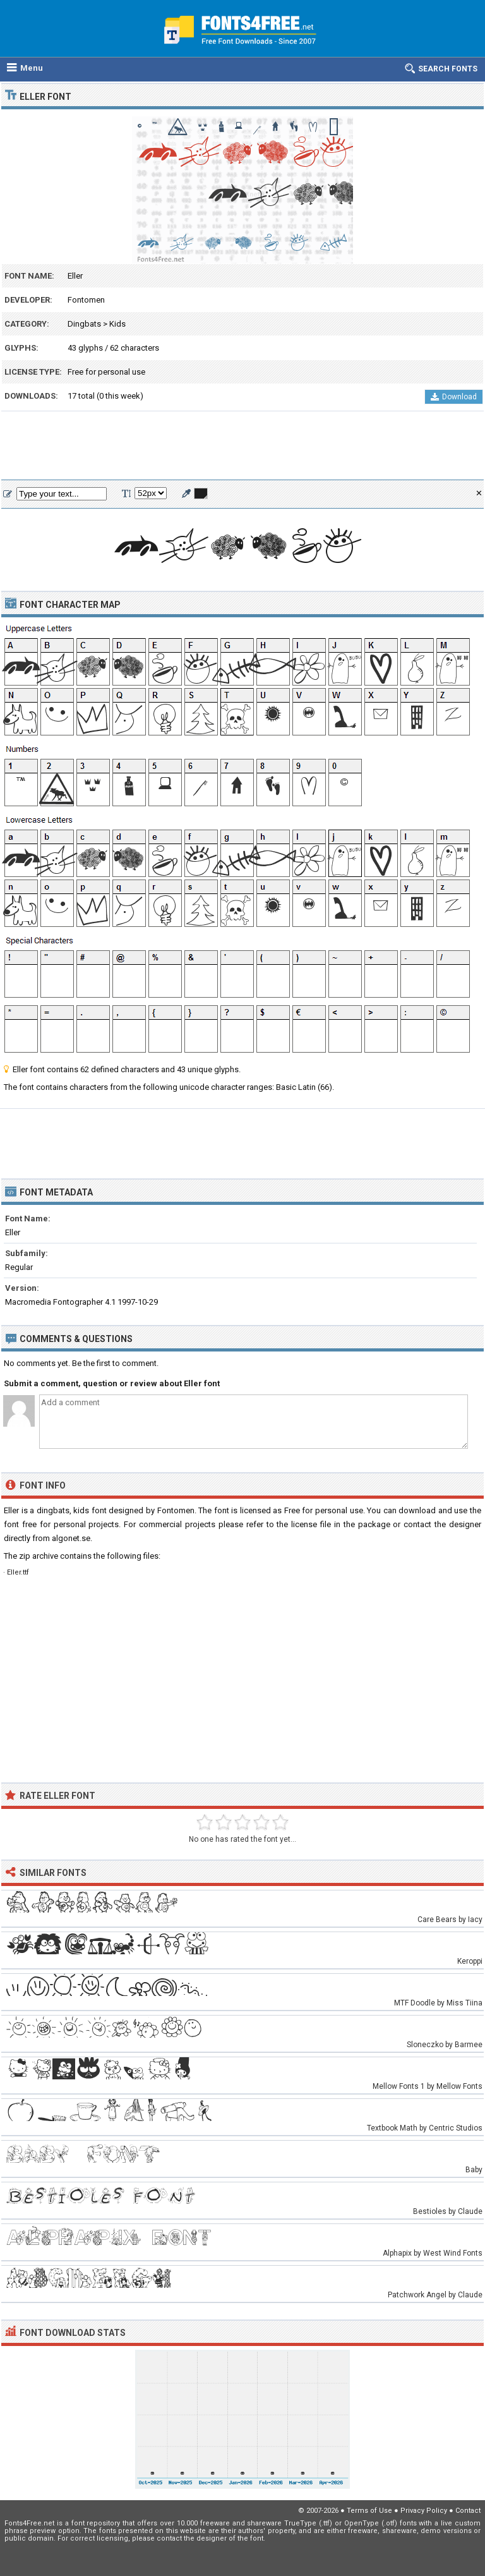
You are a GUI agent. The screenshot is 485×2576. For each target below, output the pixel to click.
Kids (117, 324)
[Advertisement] (242, 446)
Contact (468, 2510)
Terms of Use (369, 2510)
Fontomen (86, 300)
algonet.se (71, 1538)
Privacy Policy (423, 2510)
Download (454, 396)
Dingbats (84, 324)
